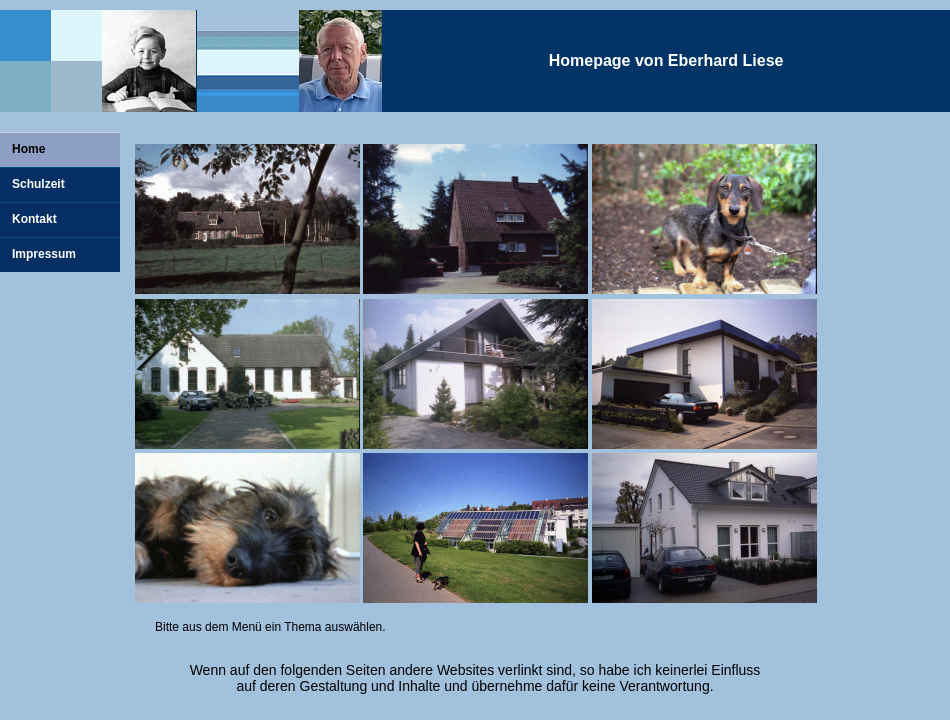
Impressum (44, 254)
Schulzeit (38, 184)
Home (28, 149)
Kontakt (34, 219)
